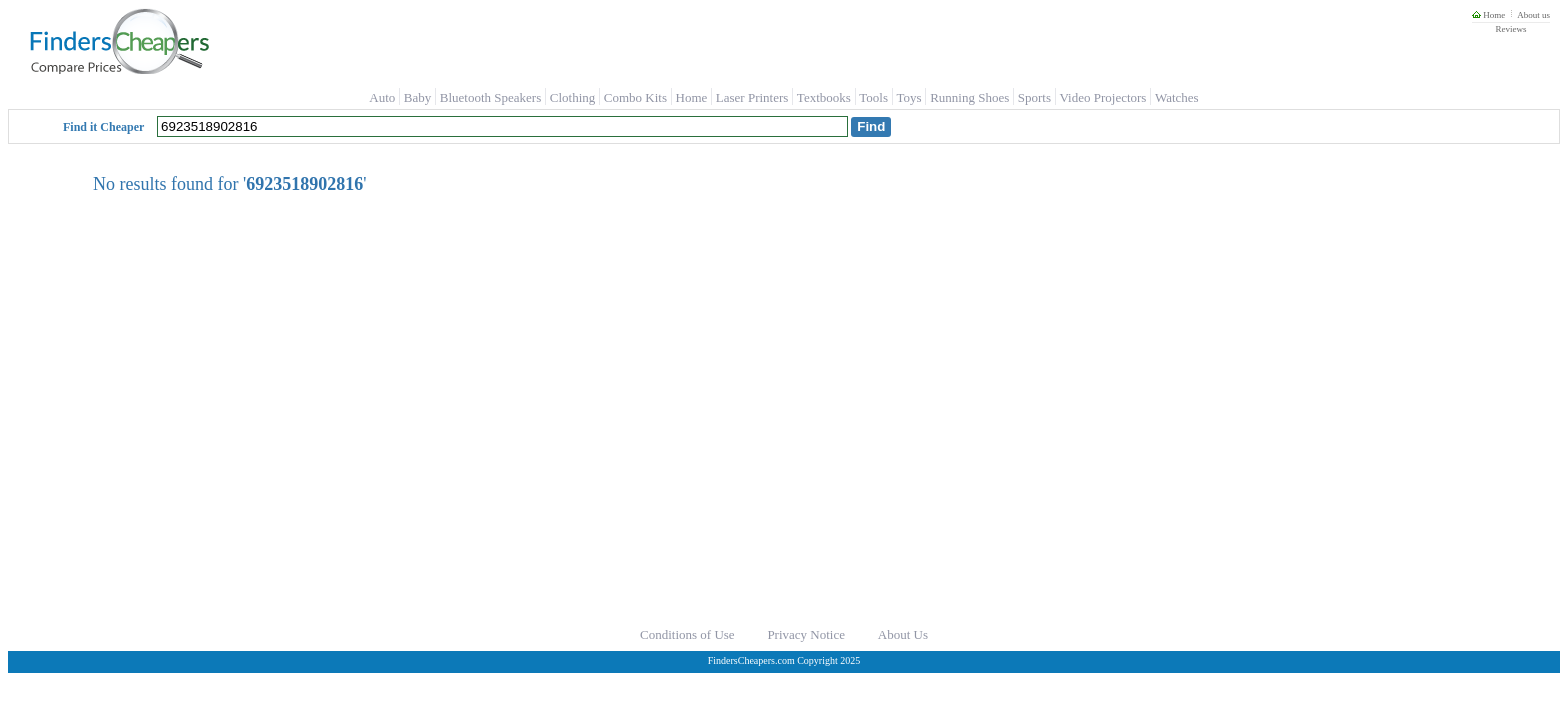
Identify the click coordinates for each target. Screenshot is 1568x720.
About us (1533, 15)
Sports (1034, 97)
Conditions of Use (687, 634)
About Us (903, 634)
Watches (1177, 97)
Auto (382, 97)
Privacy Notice (806, 634)
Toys (909, 97)
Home (1488, 15)
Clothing (573, 97)
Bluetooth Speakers (490, 97)
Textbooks (824, 97)
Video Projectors (1102, 97)
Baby (417, 97)
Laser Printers (752, 97)
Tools (873, 97)
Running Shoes (969, 97)
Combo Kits (635, 97)
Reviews (1510, 29)
